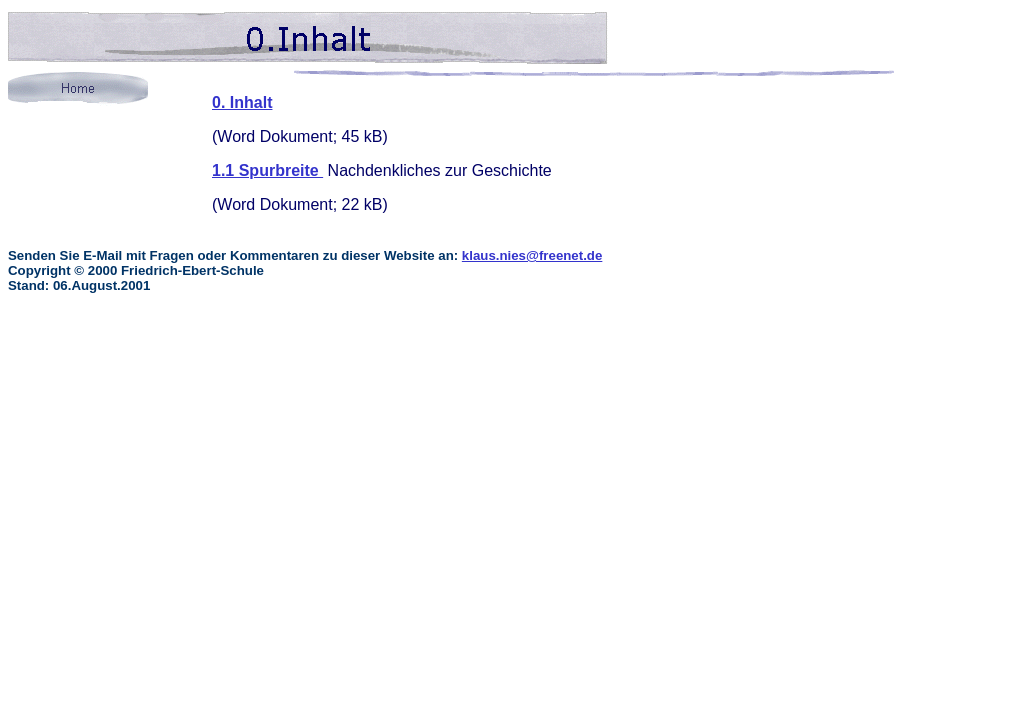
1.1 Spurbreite (267, 170)
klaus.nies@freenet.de (532, 255)
